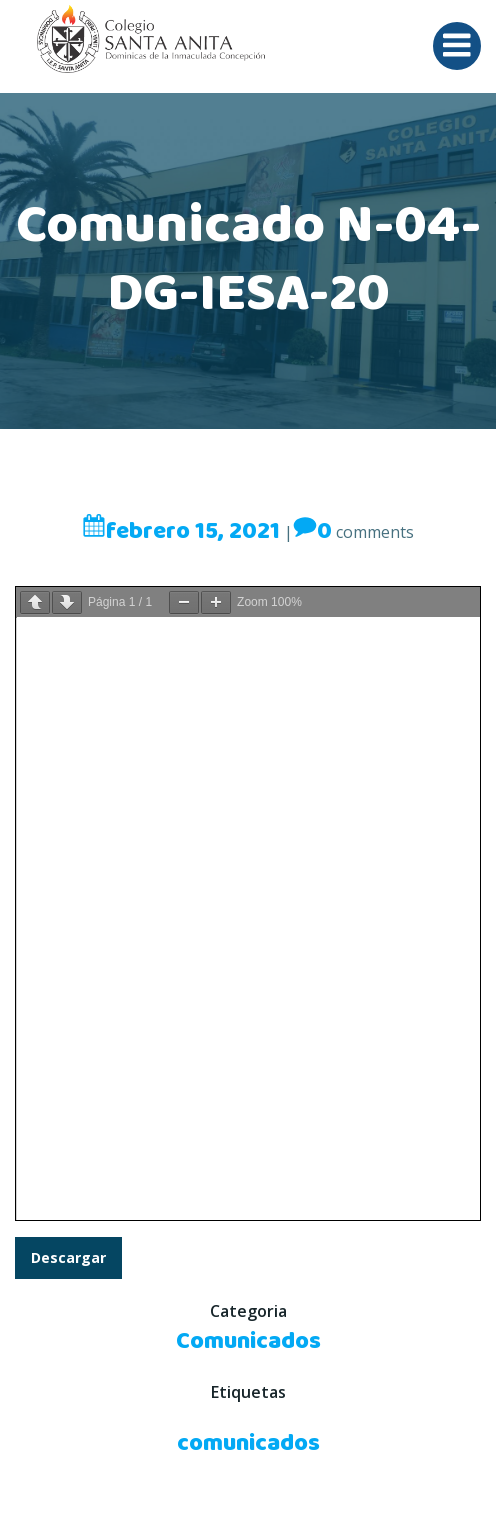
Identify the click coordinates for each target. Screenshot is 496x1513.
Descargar (68, 1257)
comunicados (248, 1444)
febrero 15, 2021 (181, 532)
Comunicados (248, 1342)
